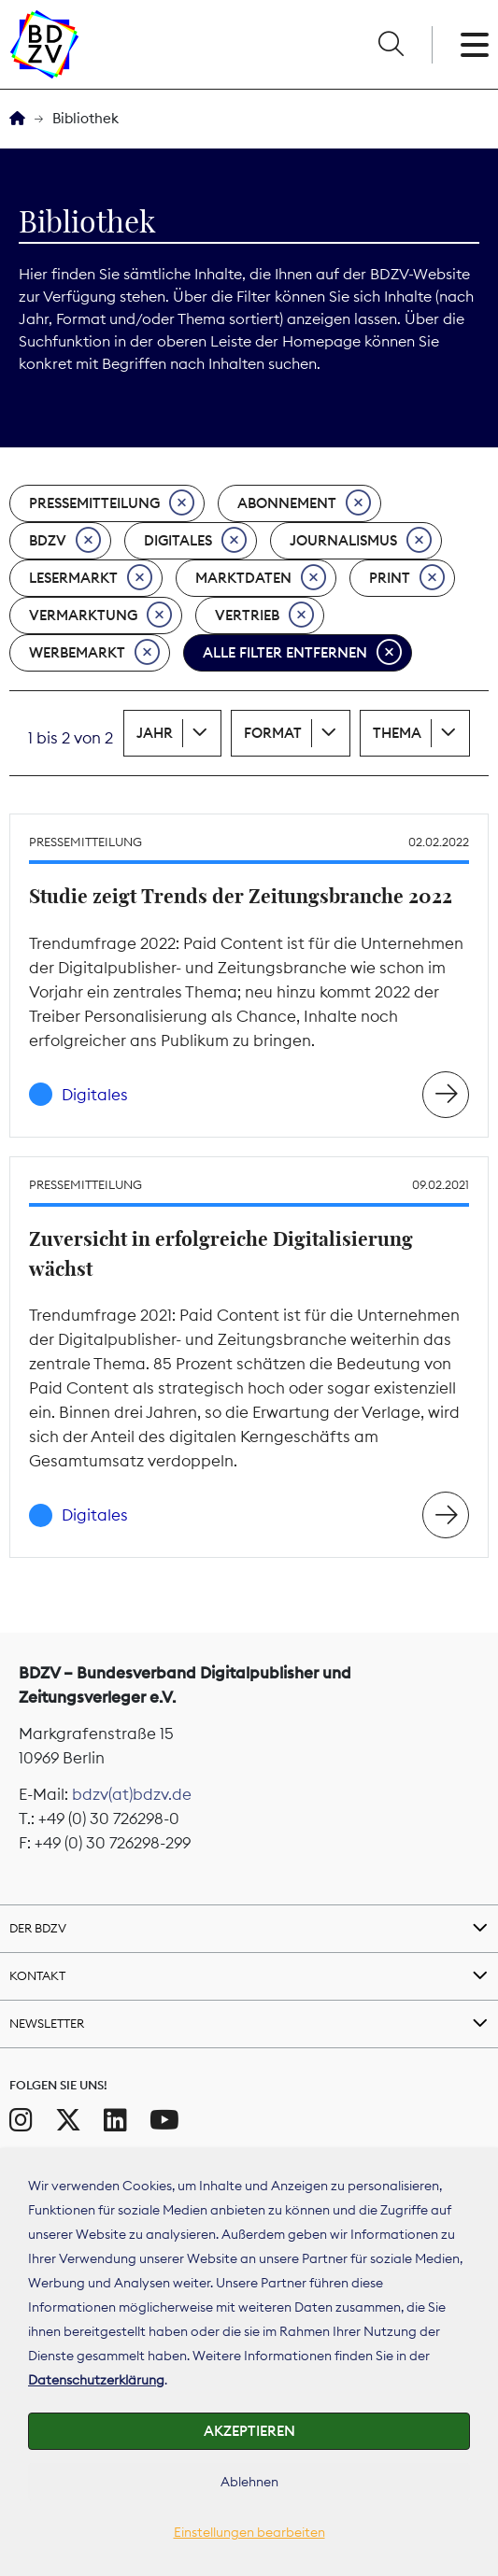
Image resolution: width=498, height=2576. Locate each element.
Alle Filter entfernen (302, 653)
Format (273, 733)
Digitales (195, 540)
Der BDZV (37, 1927)
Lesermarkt (90, 578)
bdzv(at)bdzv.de (132, 1794)
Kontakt (37, 1975)
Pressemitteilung (111, 503)
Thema (397, 733)
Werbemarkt (94, 653)
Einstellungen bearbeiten (249, 2532)
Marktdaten (260, 578)
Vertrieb (264, 615)
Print (407, 578)
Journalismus (361, 540)
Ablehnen (249, 2481)
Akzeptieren (249, 2431)
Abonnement (304, 503)
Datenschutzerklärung (96, 2379)
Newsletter (46, 2023)
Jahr (154, 733)
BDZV (65, 540)
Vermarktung (100, 615)
